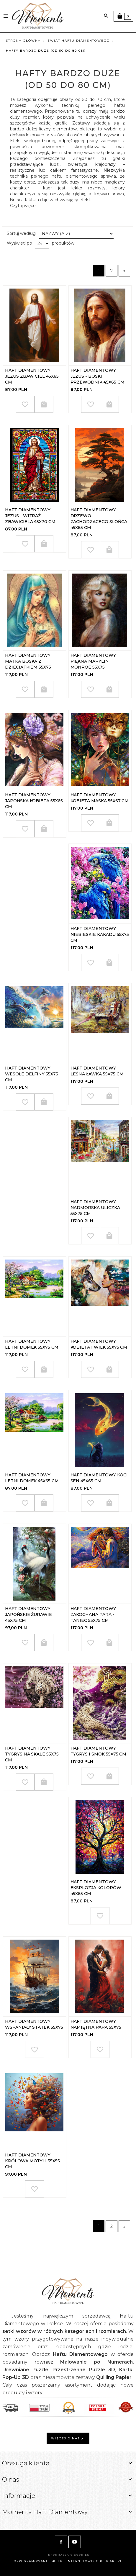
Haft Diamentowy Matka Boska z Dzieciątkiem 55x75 (28, 661)
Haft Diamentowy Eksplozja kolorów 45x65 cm (96, 1887)
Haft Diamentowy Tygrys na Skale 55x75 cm (32, 1754)
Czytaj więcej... (24, 205)
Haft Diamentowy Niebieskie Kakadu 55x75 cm (100, 934)
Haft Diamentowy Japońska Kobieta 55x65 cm (34, 800)
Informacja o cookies (68, 2554)
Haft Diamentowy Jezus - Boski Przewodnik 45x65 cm (97, 376)
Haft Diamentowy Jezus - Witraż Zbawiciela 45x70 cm (30, 515)
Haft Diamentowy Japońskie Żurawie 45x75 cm (28, 1614)
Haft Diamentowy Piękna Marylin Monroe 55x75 (93, 661)
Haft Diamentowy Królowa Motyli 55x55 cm (32, 2160)
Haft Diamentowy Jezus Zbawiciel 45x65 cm (32, 376)
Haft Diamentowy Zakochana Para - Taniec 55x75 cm (93, 1614)
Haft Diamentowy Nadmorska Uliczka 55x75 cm (95, 1207)
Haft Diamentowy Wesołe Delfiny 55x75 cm (31, 1074)
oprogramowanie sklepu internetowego (56, 2561)
